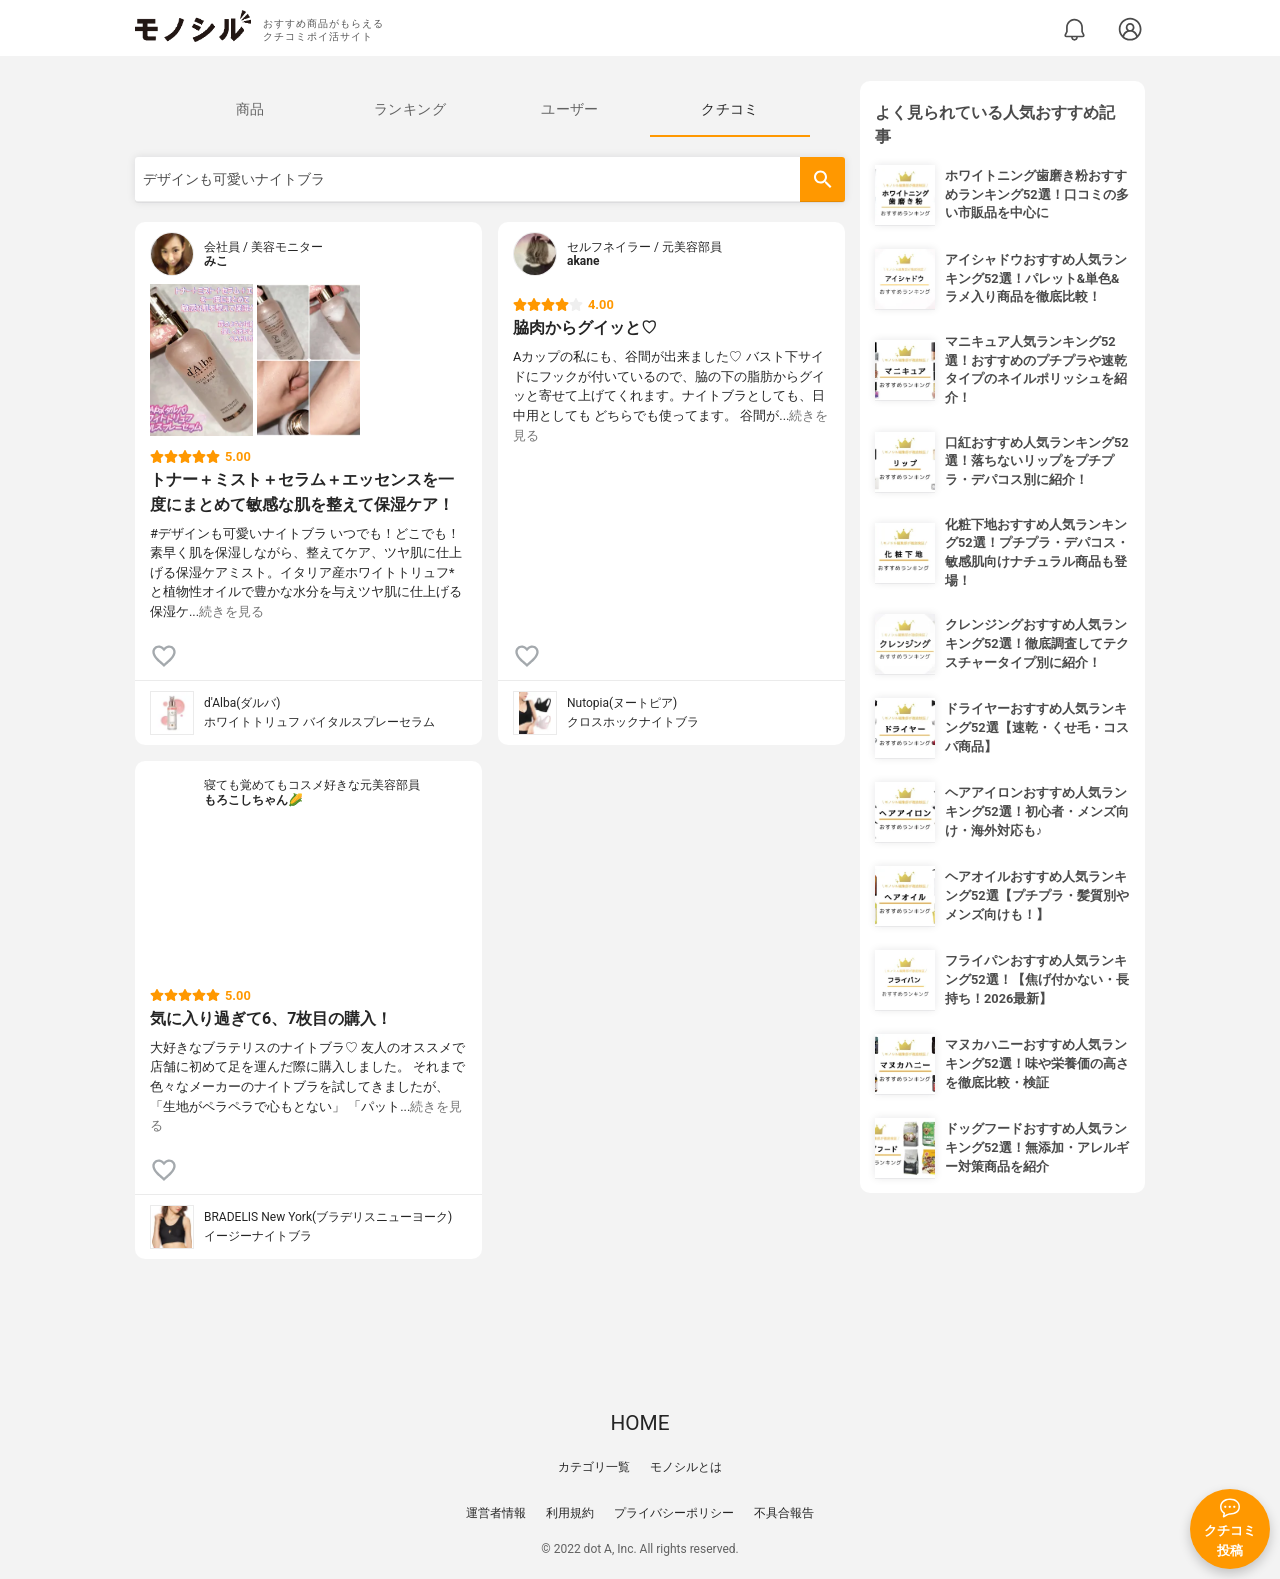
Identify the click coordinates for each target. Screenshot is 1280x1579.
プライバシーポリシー (674, 1513)
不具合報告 (784, 1513)
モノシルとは (686, 1467)
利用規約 (570, 1513)
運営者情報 (496, 1513)
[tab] (250, 109)
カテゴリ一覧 (594, 1467)
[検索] (822, 179)
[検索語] (490, 179)
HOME (639, 1423)
